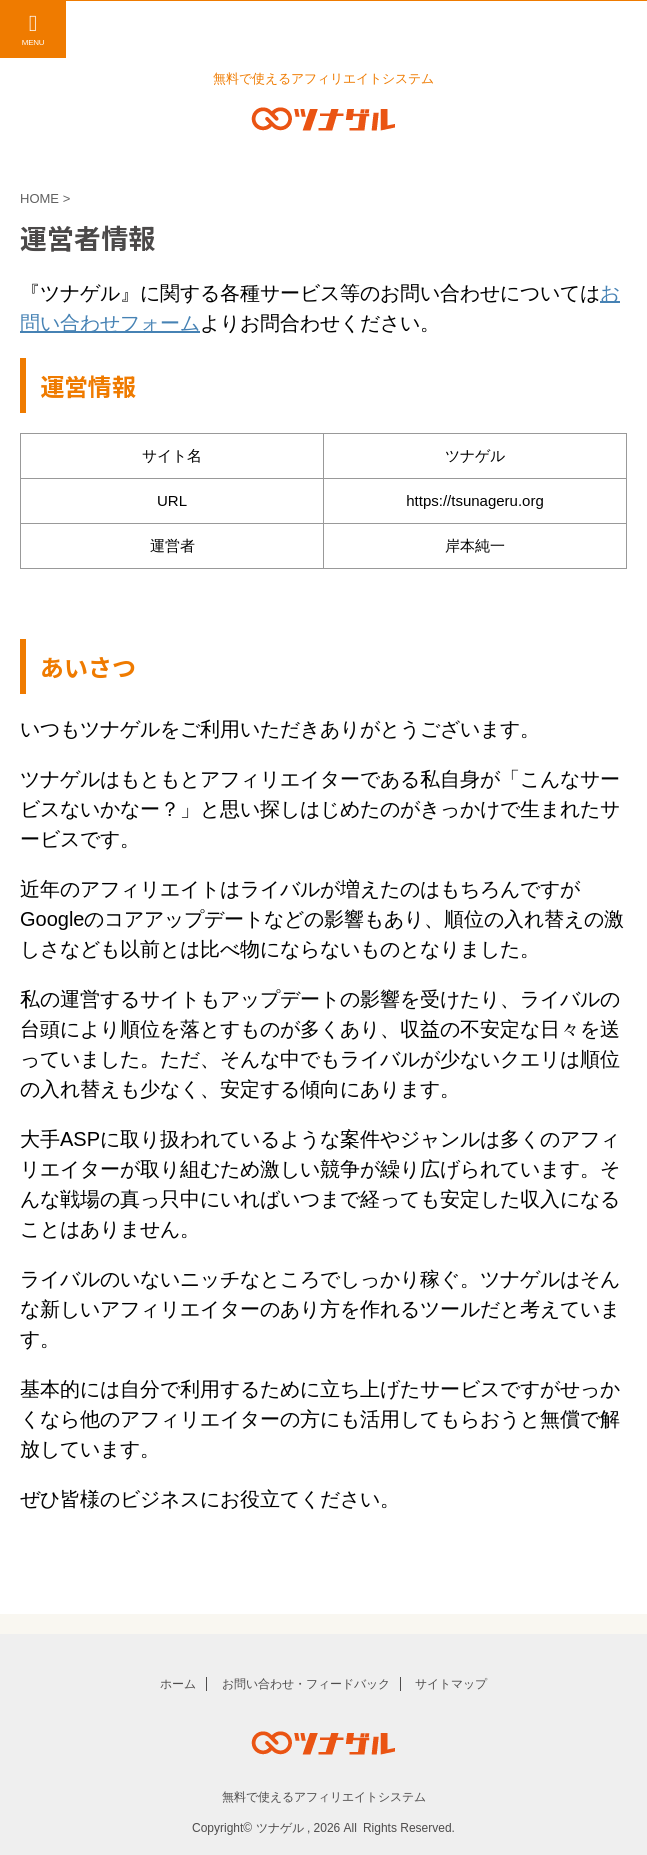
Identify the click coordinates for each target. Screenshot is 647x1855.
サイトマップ (451, 1684)
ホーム (178, 1684)
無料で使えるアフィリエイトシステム (324, 1797)
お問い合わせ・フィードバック (306, 1684)
